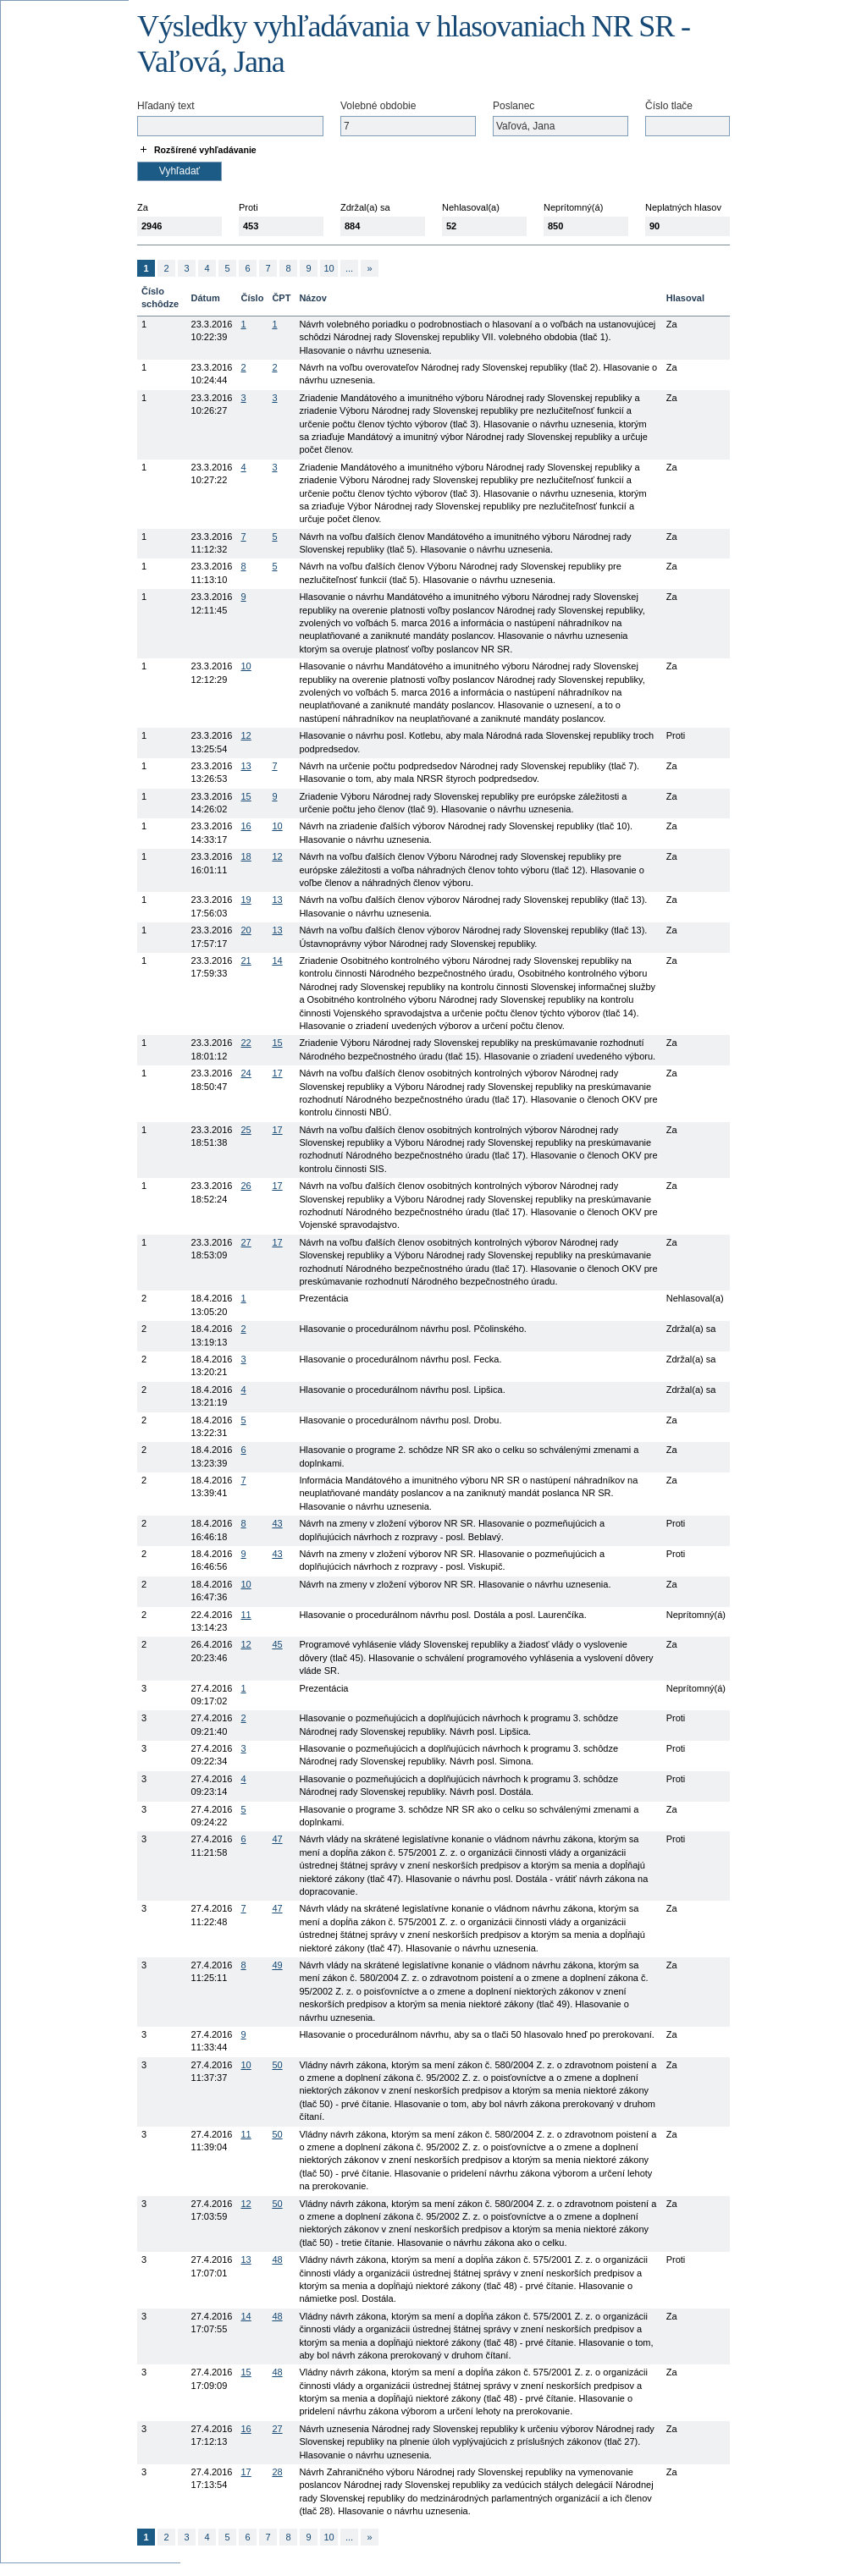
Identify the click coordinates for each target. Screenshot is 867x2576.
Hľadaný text (166, 106)
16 (245, 826)
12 (245, 735)
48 (277, 2259)
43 (277, 1523)
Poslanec (513, 106)
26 (245, 1186)
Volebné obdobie (378, 106)
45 (277, 1644)
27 (245, 1242)
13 (245, 766)
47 (277, 1839)
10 (328, 268)
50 (277, 2065)
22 (245, 1043)
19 (245, 899)
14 (277, 960)
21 (245, 960)
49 (277, 1965)
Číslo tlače (669, 106)
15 (245, 796)
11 (245, 1615)
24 (245, 1073)
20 (245, 930)
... (349, 268)
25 (245, 1130)
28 (277, 2472)
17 (277, 1073)
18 (245, 856)
